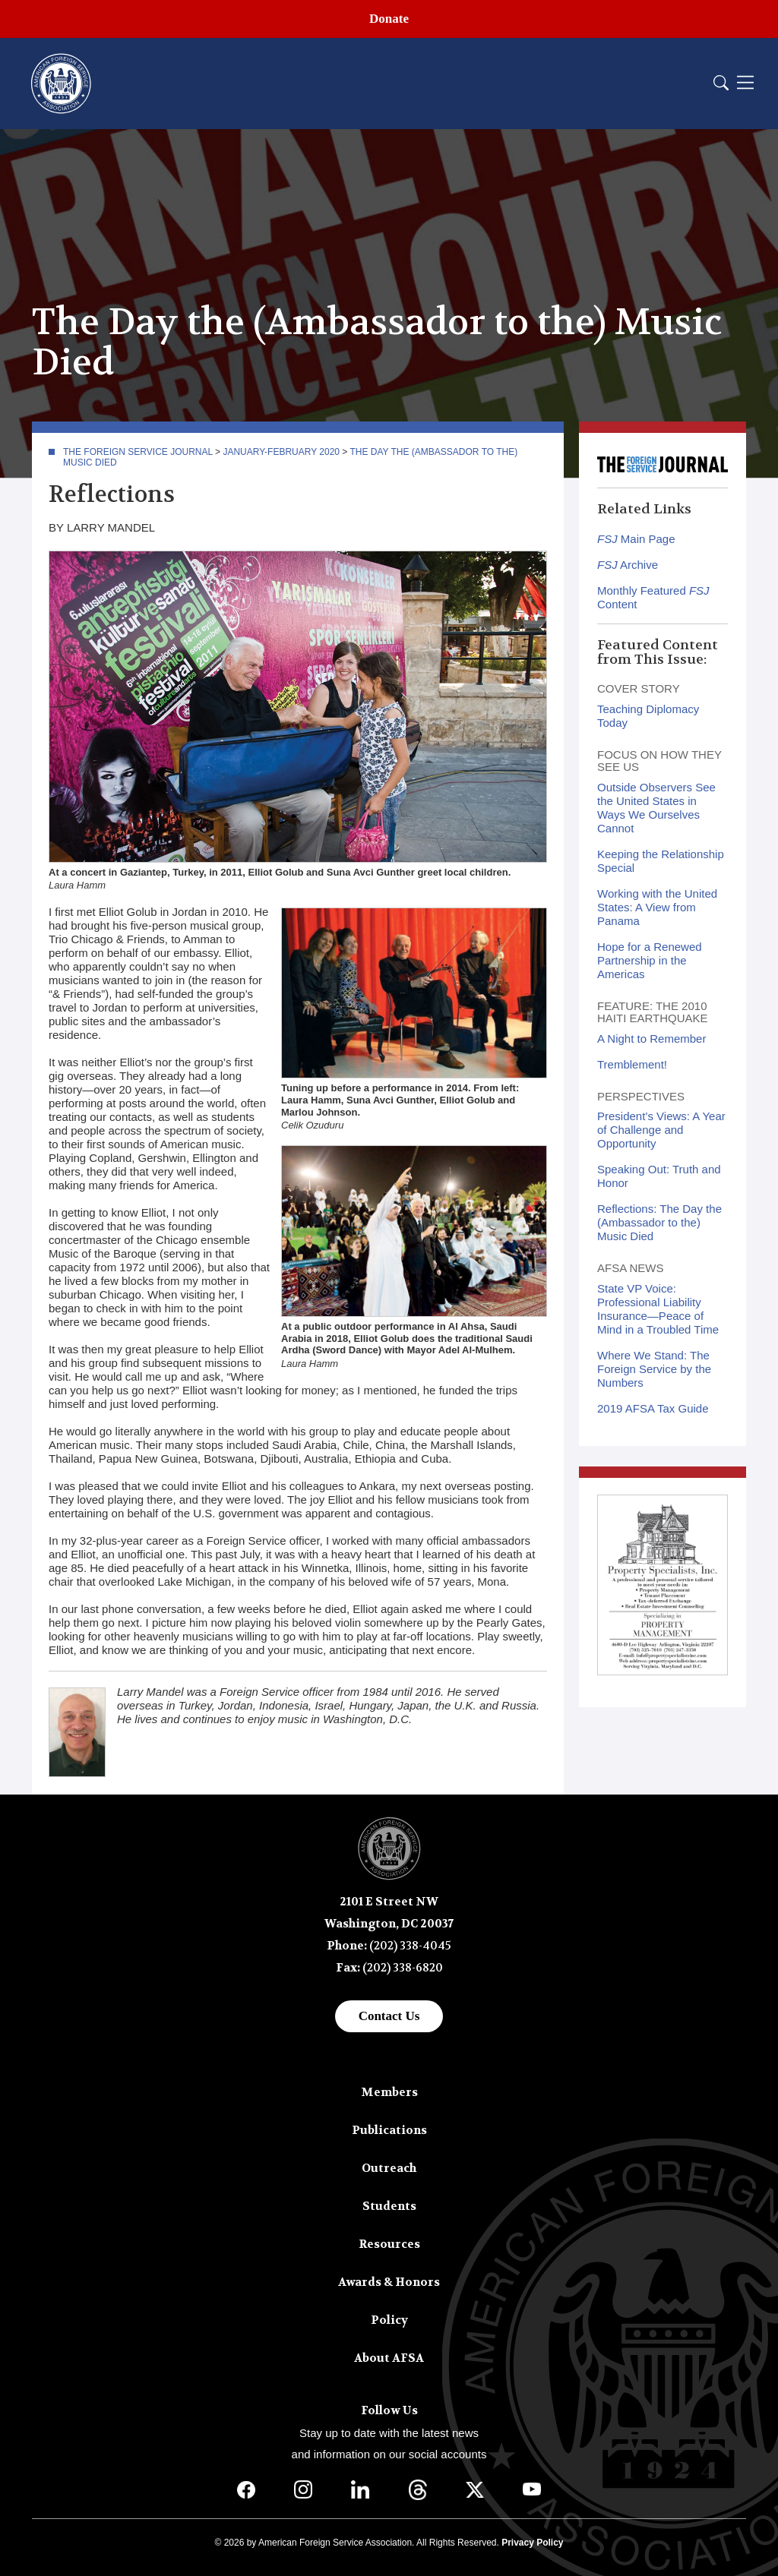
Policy (389, 2320)
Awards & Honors (389, 2282)
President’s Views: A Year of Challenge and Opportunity (661, 1130)
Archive (627, 564)
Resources (389, 2244)
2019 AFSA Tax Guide (653, 1408)
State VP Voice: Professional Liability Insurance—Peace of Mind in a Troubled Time (658, 1309)
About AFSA (389, 2358)
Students (389, 2206)
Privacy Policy (532, 2542)
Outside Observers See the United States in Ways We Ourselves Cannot (656, 808)
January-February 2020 (281, 452)
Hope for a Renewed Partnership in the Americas (649, 960)
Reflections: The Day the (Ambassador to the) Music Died (659, 1222)
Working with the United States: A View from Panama (657, 907)
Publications (389, 2130)
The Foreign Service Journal (138, 452)
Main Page (636, 538)
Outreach (389, 2168)
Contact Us (389, 2016)
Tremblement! (632, 1064)
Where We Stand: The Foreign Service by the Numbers (654, 1369)
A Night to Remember (651, 1038)
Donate (389, 18)
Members (389, 2092)
